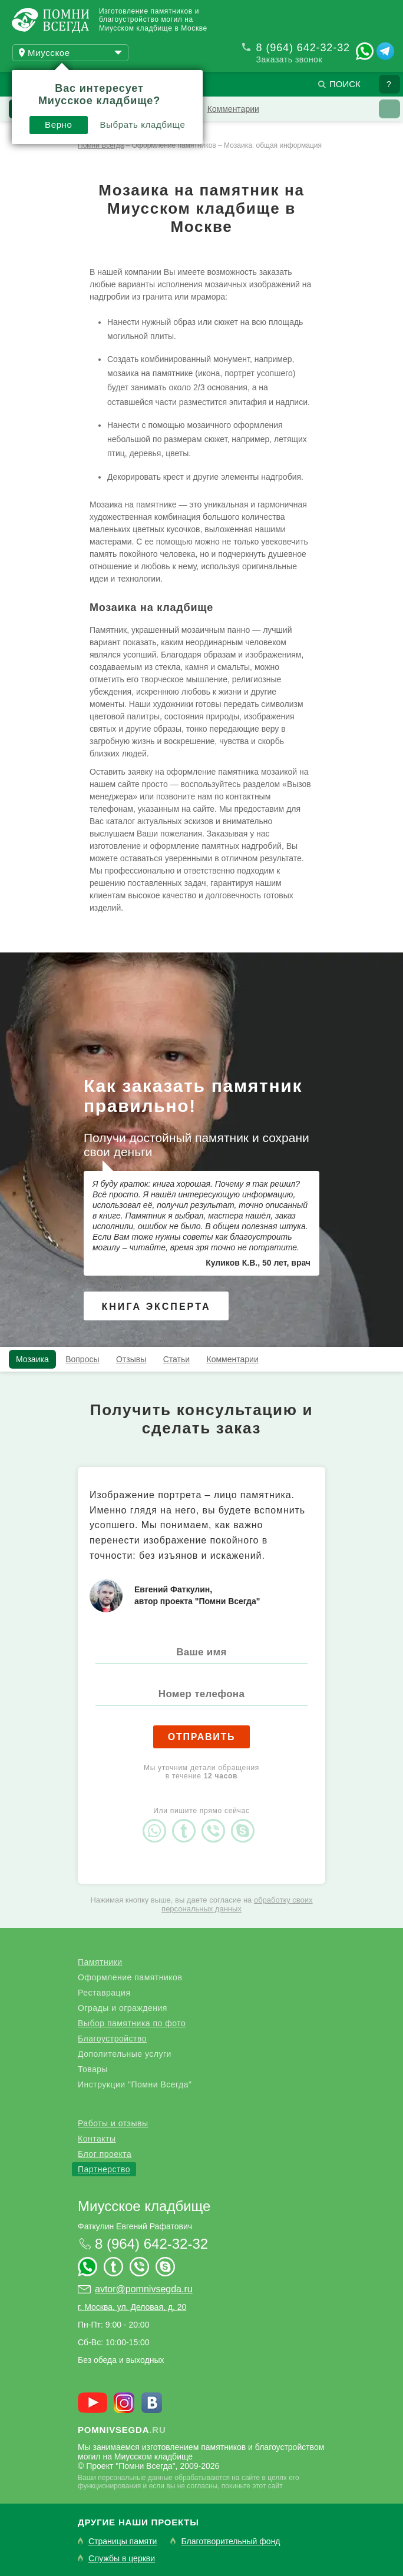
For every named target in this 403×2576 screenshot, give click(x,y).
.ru (122, 2430)
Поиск (345, 84)
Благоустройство (112, 2038)
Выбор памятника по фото (132, 2023)
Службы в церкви (121, 2558)
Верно (58, 124)
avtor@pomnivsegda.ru (144, 2289)
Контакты (96, 2138)
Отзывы (131, 1359)
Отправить (202, 1737)
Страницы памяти (122, 2541)
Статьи (176, 1359)
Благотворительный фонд (230, 2541)
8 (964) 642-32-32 (303, 48)
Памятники (100, 1962)
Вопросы (82, 1359)
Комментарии (233, 109)
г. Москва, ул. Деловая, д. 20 (132, 2307)
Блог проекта (104, 2154)
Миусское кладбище (144, 2206)
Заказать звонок (289, 59)
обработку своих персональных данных (237, 1904)
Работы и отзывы (113, 2123)
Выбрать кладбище (143, 124)
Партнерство (104, 2169)
